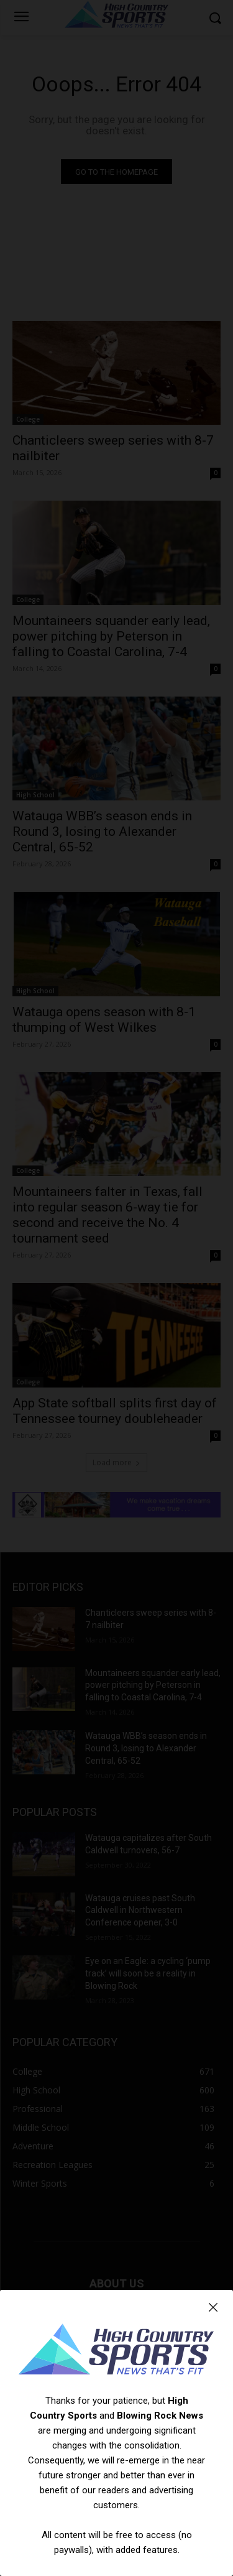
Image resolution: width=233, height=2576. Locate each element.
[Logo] (116, 2351)
